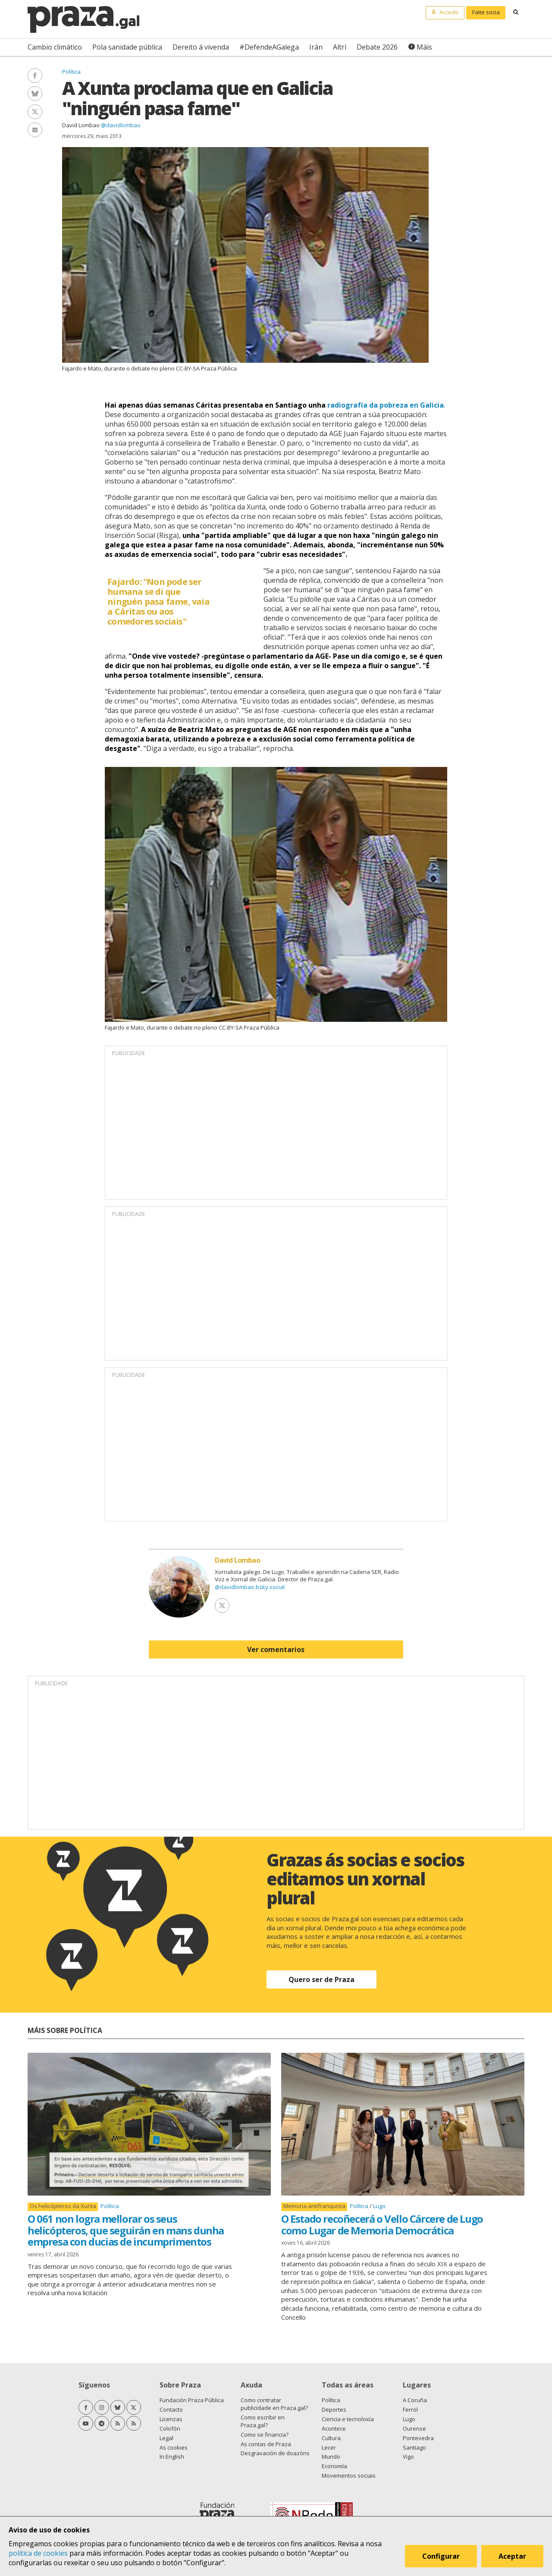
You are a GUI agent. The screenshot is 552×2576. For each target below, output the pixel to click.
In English (172, 2456)
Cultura (331, 2438)
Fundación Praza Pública (192, 2400)
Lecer (329, 2447)
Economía (334, 2466)
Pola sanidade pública (127, 47)
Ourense (414, 2428)
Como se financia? (265, 2434)
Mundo (331, 2456)
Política (71, 71)
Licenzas (171, 2419)
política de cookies (38, 2553)
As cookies (174, 2447)
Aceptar (512, 2556)
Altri (339, 47)
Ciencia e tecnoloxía (348, 2419)
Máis (424, 47)
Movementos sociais (349, 2475)
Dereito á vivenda (200, 47)
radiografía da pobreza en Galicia (385, 405)
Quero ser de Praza (321, 1979)
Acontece (334, 2428)
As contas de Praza (266, 2444)
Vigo (408, 2456)
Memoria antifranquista (314, 2206)
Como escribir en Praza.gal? (263, 2421)
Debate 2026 (377, 47)
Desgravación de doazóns (275, 2453)
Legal (166, 2438)
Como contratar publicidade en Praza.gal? (274, 2404)
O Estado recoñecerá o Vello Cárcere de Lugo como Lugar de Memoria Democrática (382, 2224)
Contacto (171, 2409)
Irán (316, 47)
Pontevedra (418, 2438)
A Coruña (415, 2400)
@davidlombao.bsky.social (250, 1587)
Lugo (379, 2206)
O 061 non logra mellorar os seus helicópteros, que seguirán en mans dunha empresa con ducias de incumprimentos (126, 2230)
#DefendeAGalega (269, 47)
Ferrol (410, 2409)
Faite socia (486, 12)
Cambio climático (55, 47)
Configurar (441, 2556)
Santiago (414, 2447)
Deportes (334, 2409)
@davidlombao (121, 125)
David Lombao (81, 125)
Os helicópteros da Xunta (63, 2206)
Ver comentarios (275, 1649)
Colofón (170, 2428)
